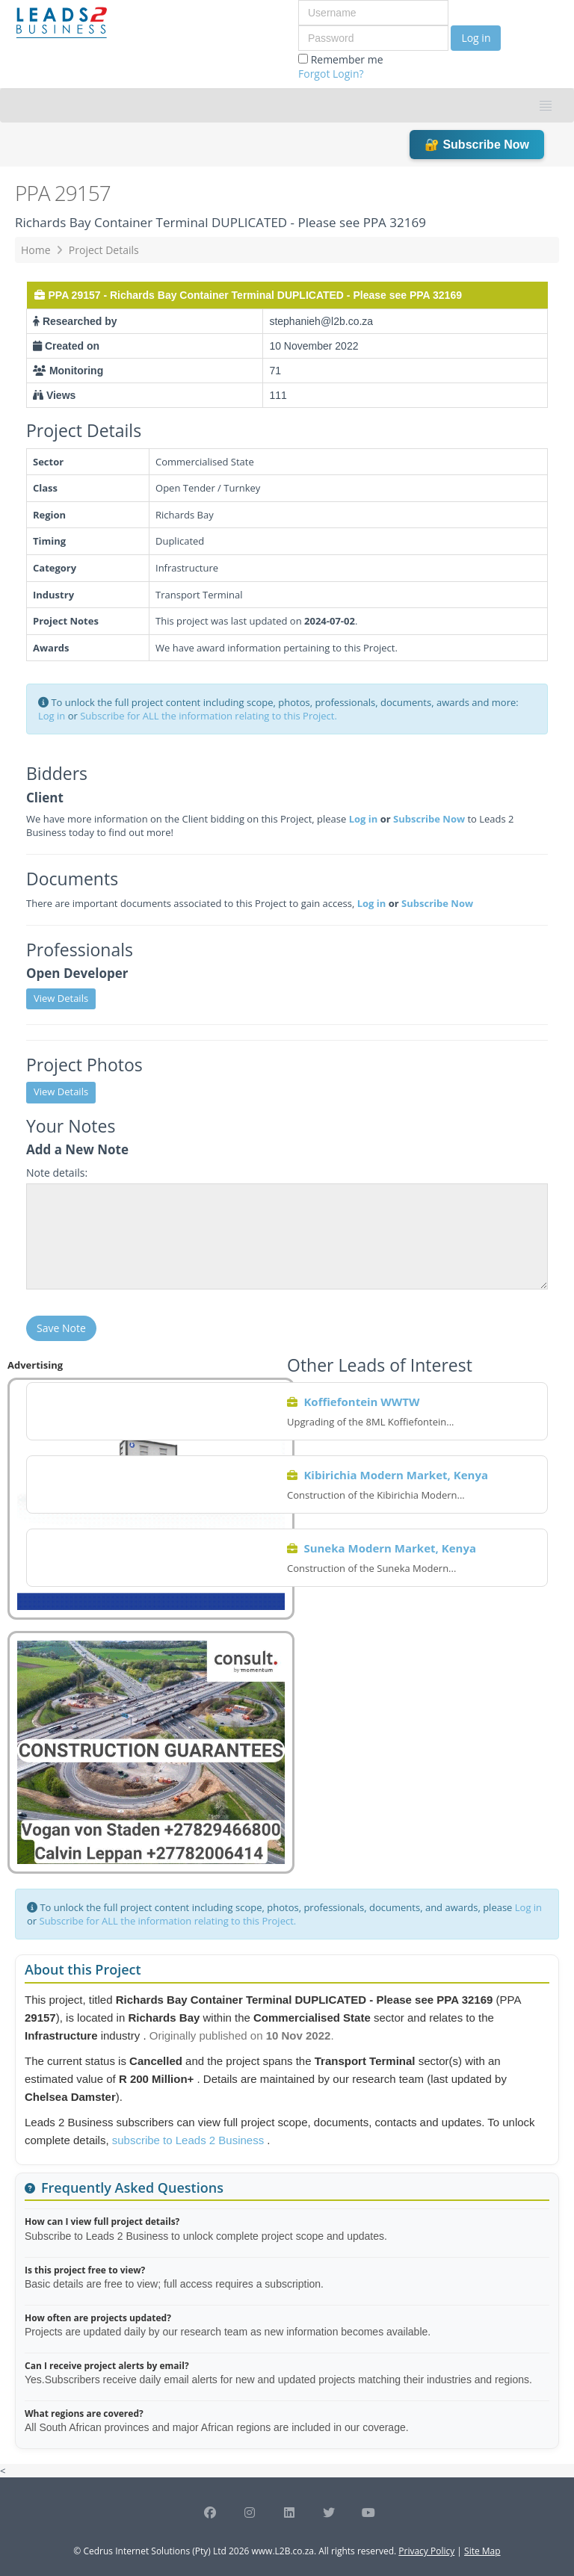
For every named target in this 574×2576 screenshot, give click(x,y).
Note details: (56, 1172)
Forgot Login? (331, 73)
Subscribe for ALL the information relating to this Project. (208, 715)
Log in (475, 38)
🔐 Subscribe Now (477, 144)
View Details (61, 998)
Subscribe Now (429, 819)
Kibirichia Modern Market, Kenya (395, 1474)
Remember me (340, 66)
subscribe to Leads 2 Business (190, 2140)
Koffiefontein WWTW (361, 1401)
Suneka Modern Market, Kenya (389, 1548)
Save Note (61, 1328)
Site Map (482, 2551)
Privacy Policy (426, 2551)
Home (36, 250)
